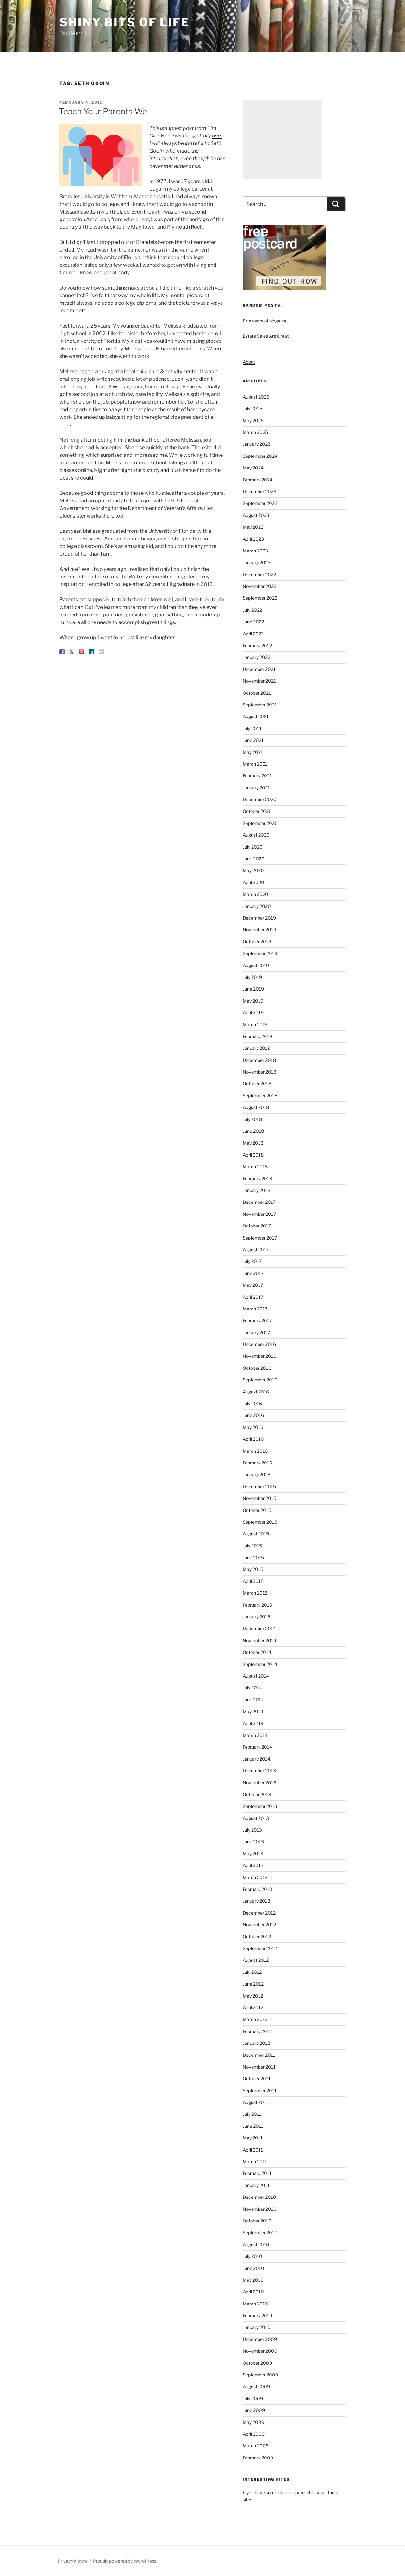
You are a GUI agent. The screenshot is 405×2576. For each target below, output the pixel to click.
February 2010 (257, 2315)
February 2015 (257, 1605)
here (217, 136)
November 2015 (259, 1498)
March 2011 (255, 2161)
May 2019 (253, 1001)
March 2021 (255, 764)
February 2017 (257, 1320)
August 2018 (256, 1107)
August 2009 (256, 2386)
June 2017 (253, 1273)
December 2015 (259, 1486)
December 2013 (259, 1770)
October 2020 (257, 811)
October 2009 (257, 2363)
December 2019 (259, 918)
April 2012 (253, 2007)
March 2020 (255, 894)
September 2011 (260, 2090)
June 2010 (253, 2268)
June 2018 (253, 1131)
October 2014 (257, 1652)
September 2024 (260, 456)
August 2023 (256, 515)
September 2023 (260, 503)
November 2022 (259, 586)
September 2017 (260, 1237)
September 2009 (260, 2374)
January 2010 (257, 2327)
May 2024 (253, 467)
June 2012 (253, 1983)
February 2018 (257, 1178)
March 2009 (256, 2445)
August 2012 (256, 1960)
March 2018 (255, 1166)
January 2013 (256, 1900)
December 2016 (259, 1344)
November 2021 (259, 681)
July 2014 (252, 1687)
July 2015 (252, 1545)
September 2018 (260, 1095)
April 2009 (254, 2434)
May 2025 (253, 420)
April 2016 (253, 1439)
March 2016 (255, 1451)
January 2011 (256, 2185)
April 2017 (253, 1297)
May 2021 (253, 752)
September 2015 (260, 1522)
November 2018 (259, 1071)
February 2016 (257, 1462)
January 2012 (256, 2043)
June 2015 (253, 1557)
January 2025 (257, 444)
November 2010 (260, 2209)
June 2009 (254, 2410)
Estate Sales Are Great (266, 336)
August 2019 (256, 965)
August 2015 (256, 1533)
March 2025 (255, 432)
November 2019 (259, 929)
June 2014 (253, 1699)
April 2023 (253, 539)
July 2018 (252, 1119)
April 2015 (253, 1581)
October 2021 (257, 693)
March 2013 (255, 1877)
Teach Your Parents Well (105, 111)
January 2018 (256, 1190)
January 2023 (257, 562)
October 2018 (257, 1083)
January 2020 (257, 906)
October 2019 (257, 941)
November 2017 (259, 1214)
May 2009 (253, 2422)
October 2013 (257, 1794)
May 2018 (253, 1142)
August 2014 (256, 1676)
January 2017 (256, 1332)
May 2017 (253, 1285)
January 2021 (256, 787)
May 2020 (253, 870)
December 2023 (259, 491)
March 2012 (255, 2019)
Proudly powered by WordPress (124, 2561)
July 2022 (252, 610)
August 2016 (256, 1391)
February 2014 (257, 1747)
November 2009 (260, 2351)
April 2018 (253, 1154)
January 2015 (256, 1616)
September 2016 (260, 1379)
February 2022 (257, 645)
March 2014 (255, 1735)
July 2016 (252, 1403)
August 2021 (256, 716)
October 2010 (257, 2220)
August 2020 (256, 835)
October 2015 (257, 1510)
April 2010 (253, 2291)
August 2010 (256, 2244)
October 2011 (257, 2078)
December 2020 (260, 799)
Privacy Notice (73, 2561)
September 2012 (260, 1948)
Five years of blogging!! (265, 320)
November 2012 (259, 1924)
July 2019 (252, 977)
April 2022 (253, 633)
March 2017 (255, 1308)
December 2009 (260, 2339)
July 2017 (252, 1261)
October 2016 (257, 1368)
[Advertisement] (282, 139)
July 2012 (252, 1972)
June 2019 (253, 989)
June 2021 (253, 740)
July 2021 (252, 728)
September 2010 (260, 2232)
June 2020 (254, 858)
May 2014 (253, 1711)
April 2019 (253, 1012)
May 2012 (253, 1996)
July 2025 (252, 408)
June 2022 (253, 621)
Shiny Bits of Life (124, 22)
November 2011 (259, 2066)
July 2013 (252, 1830)
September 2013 (260, 1806)
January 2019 (256, 1048)
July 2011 (252, 2114)
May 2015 (253, 1569)
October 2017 (257, 1225)
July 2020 (253, 847)
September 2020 (260, 823)
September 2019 (260, 953)
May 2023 (253, 527)
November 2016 (259, 1356)
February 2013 (257, 1889)
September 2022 (260, 598)
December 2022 (259, 574)
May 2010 (253, 2280)
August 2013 (256, 1818)
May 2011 (253, 2137)
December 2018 (259, 1060)
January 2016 (256, 1474)
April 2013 (253, 1865)
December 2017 (259, 1202)
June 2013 (253, 1841)
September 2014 (260, 1664)
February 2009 (258, 2457)
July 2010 (252, 2256)
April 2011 (253, 2149)
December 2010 (259, 2197)
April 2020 (253, 882)
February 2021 (257, 775)
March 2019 (255, 1024)
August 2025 (256, 396)
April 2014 (253, 1723)
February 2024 (257, 479)
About (249, 362)
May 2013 (253, 1853)
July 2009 (253, 2398)
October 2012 (257, 1936)
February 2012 (257, 2031)
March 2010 (255, 2303)
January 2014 (256, 1759)
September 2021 (260, 704)
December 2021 (259, 669)
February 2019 (257, 1036)
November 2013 (259, 1782)
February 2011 (257, 2173)
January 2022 (256, 657)
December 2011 (259, 2055)
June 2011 (253, 2126)
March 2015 (255, 1593)
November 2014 (259, 1640)
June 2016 (253, 1415)
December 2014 (259, 1628)
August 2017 (256, 1249)
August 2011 (255, 2102)
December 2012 (259, 1913)
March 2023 (255, 550)
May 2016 (253, 1427)
